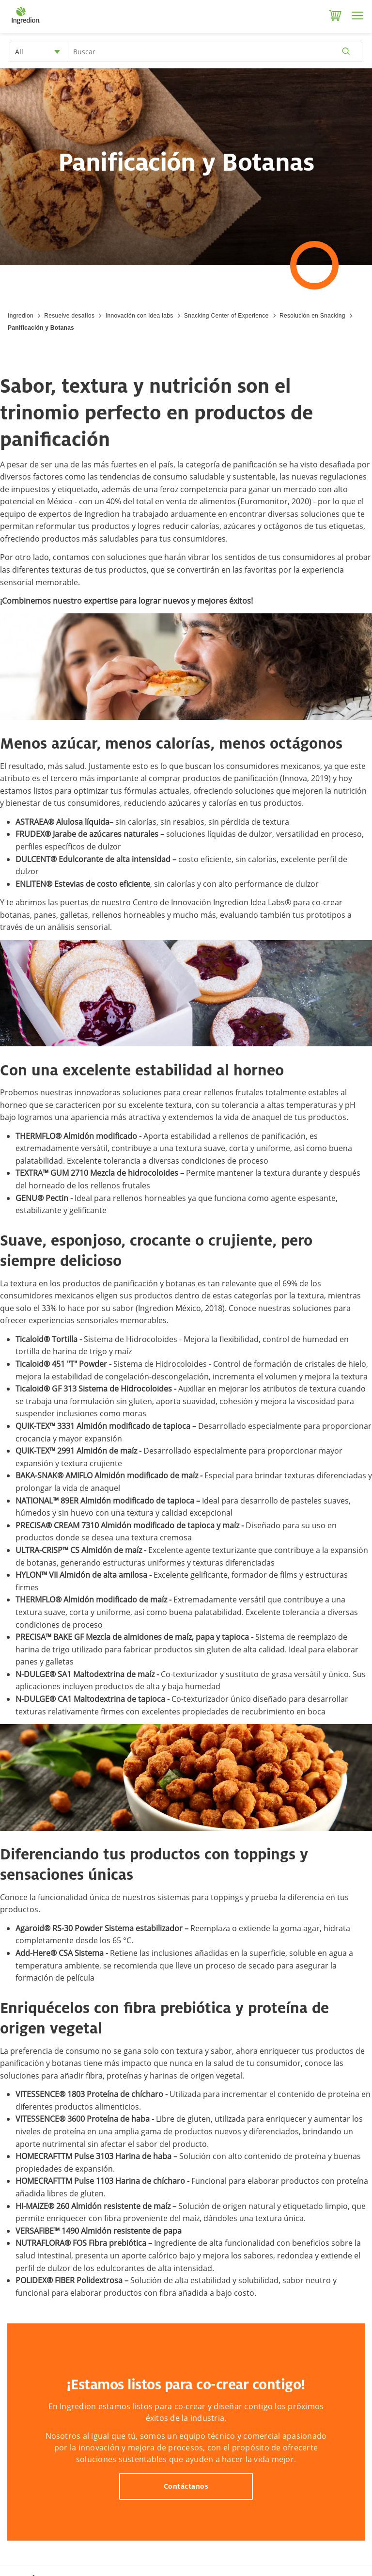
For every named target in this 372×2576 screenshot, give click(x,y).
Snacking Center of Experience (226, 315)
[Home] (25, 24)
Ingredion (20, 315)
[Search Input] (215, 52)
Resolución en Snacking (312, 315)
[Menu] (357, 15)
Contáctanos (186, 2486)
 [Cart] (335, 15)
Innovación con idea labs (139, 315)
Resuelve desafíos (69, 315)
